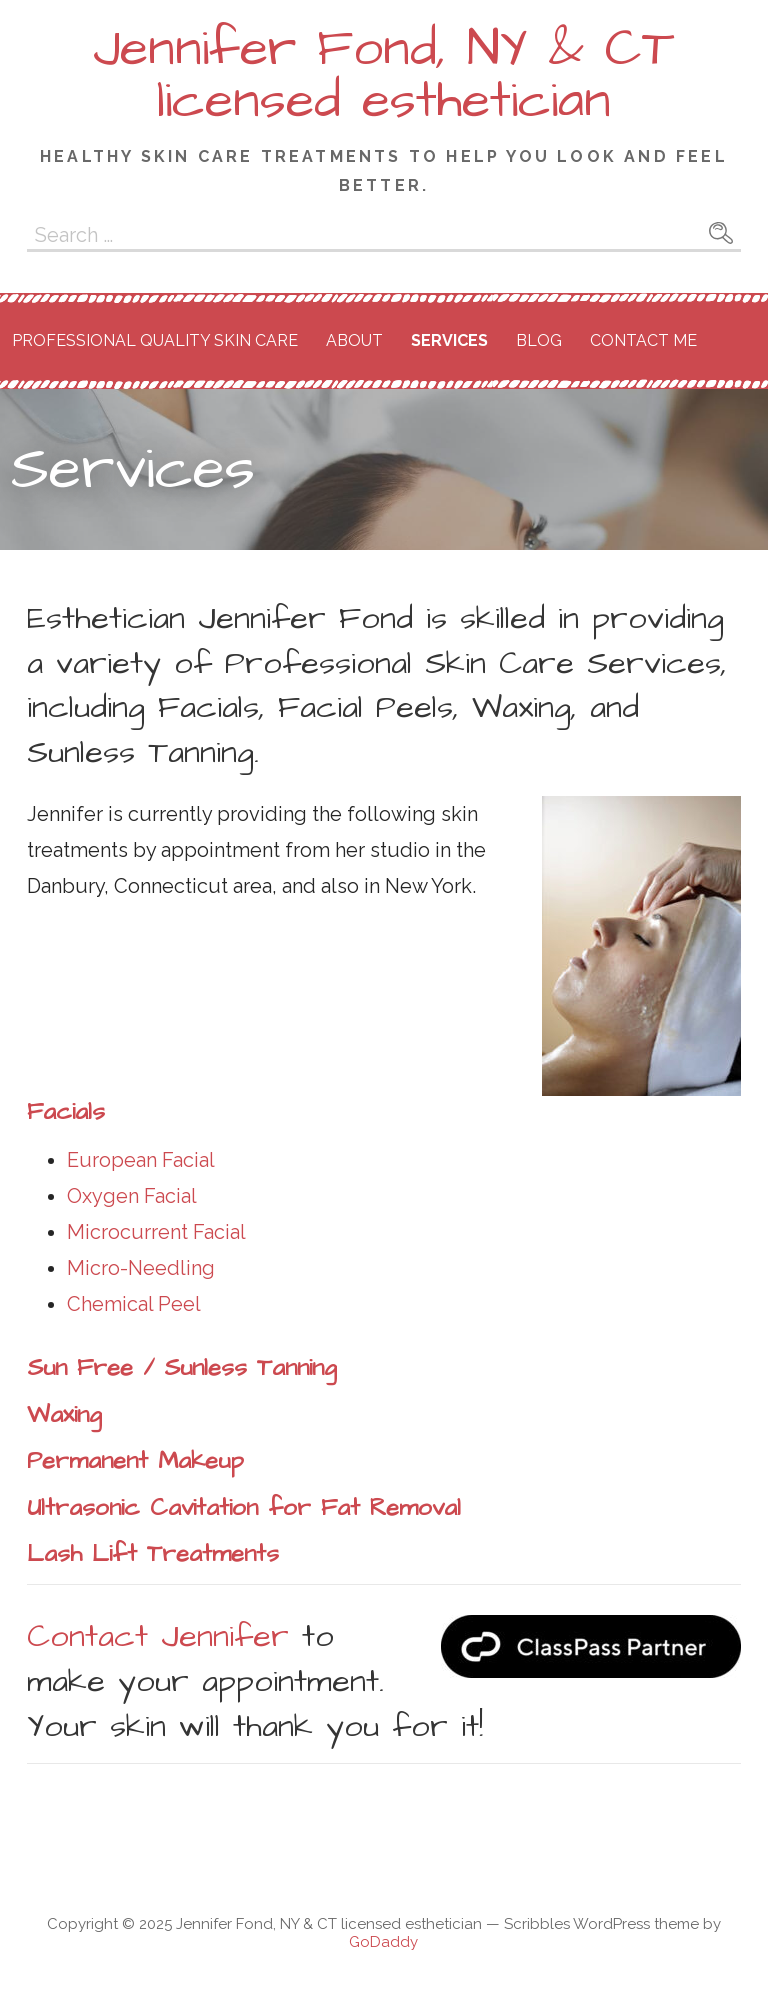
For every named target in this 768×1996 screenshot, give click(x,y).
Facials (66, 1112)
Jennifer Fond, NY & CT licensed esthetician (383, 75)
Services (449, 340)
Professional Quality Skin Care (155, 340)
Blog (539, 340)
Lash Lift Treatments (153, 1554)
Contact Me (643, 340)
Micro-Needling (141, 1268)
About (354, 340)
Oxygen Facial (132, 1196)
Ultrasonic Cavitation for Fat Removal (244, 1508)
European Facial (141, 1160)
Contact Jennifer (158, 1636)
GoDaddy (383, 1942)
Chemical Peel (134, 1304)
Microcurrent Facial (156, 1232)
